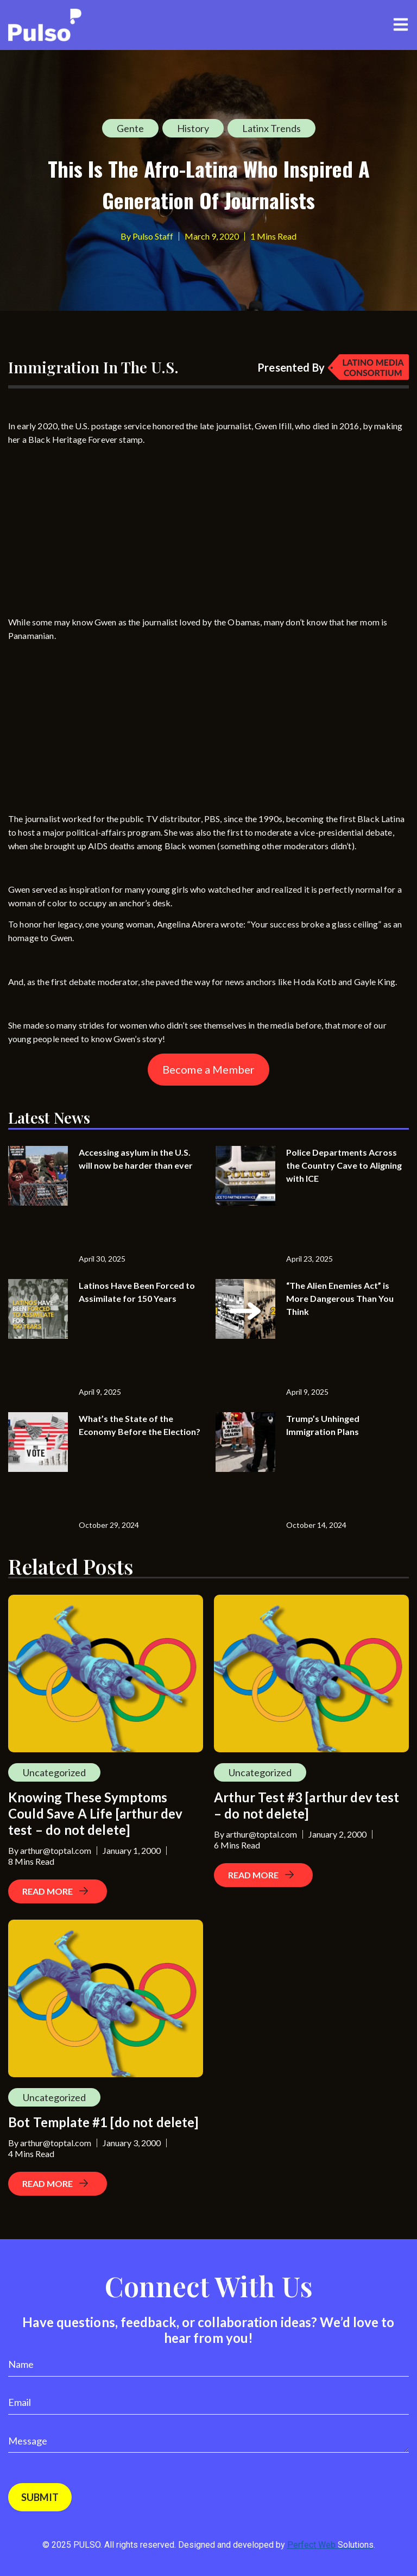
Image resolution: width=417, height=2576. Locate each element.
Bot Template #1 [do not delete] (103, 2122)
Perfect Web (330, 2545)
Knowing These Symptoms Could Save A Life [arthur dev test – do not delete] (95, 1813)
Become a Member (208, 1069)
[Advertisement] (89, 522)
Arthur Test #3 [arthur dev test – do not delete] (307, 1805)
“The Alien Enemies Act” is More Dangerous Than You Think (340, 1298)
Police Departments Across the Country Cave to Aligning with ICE (344, 1165)
